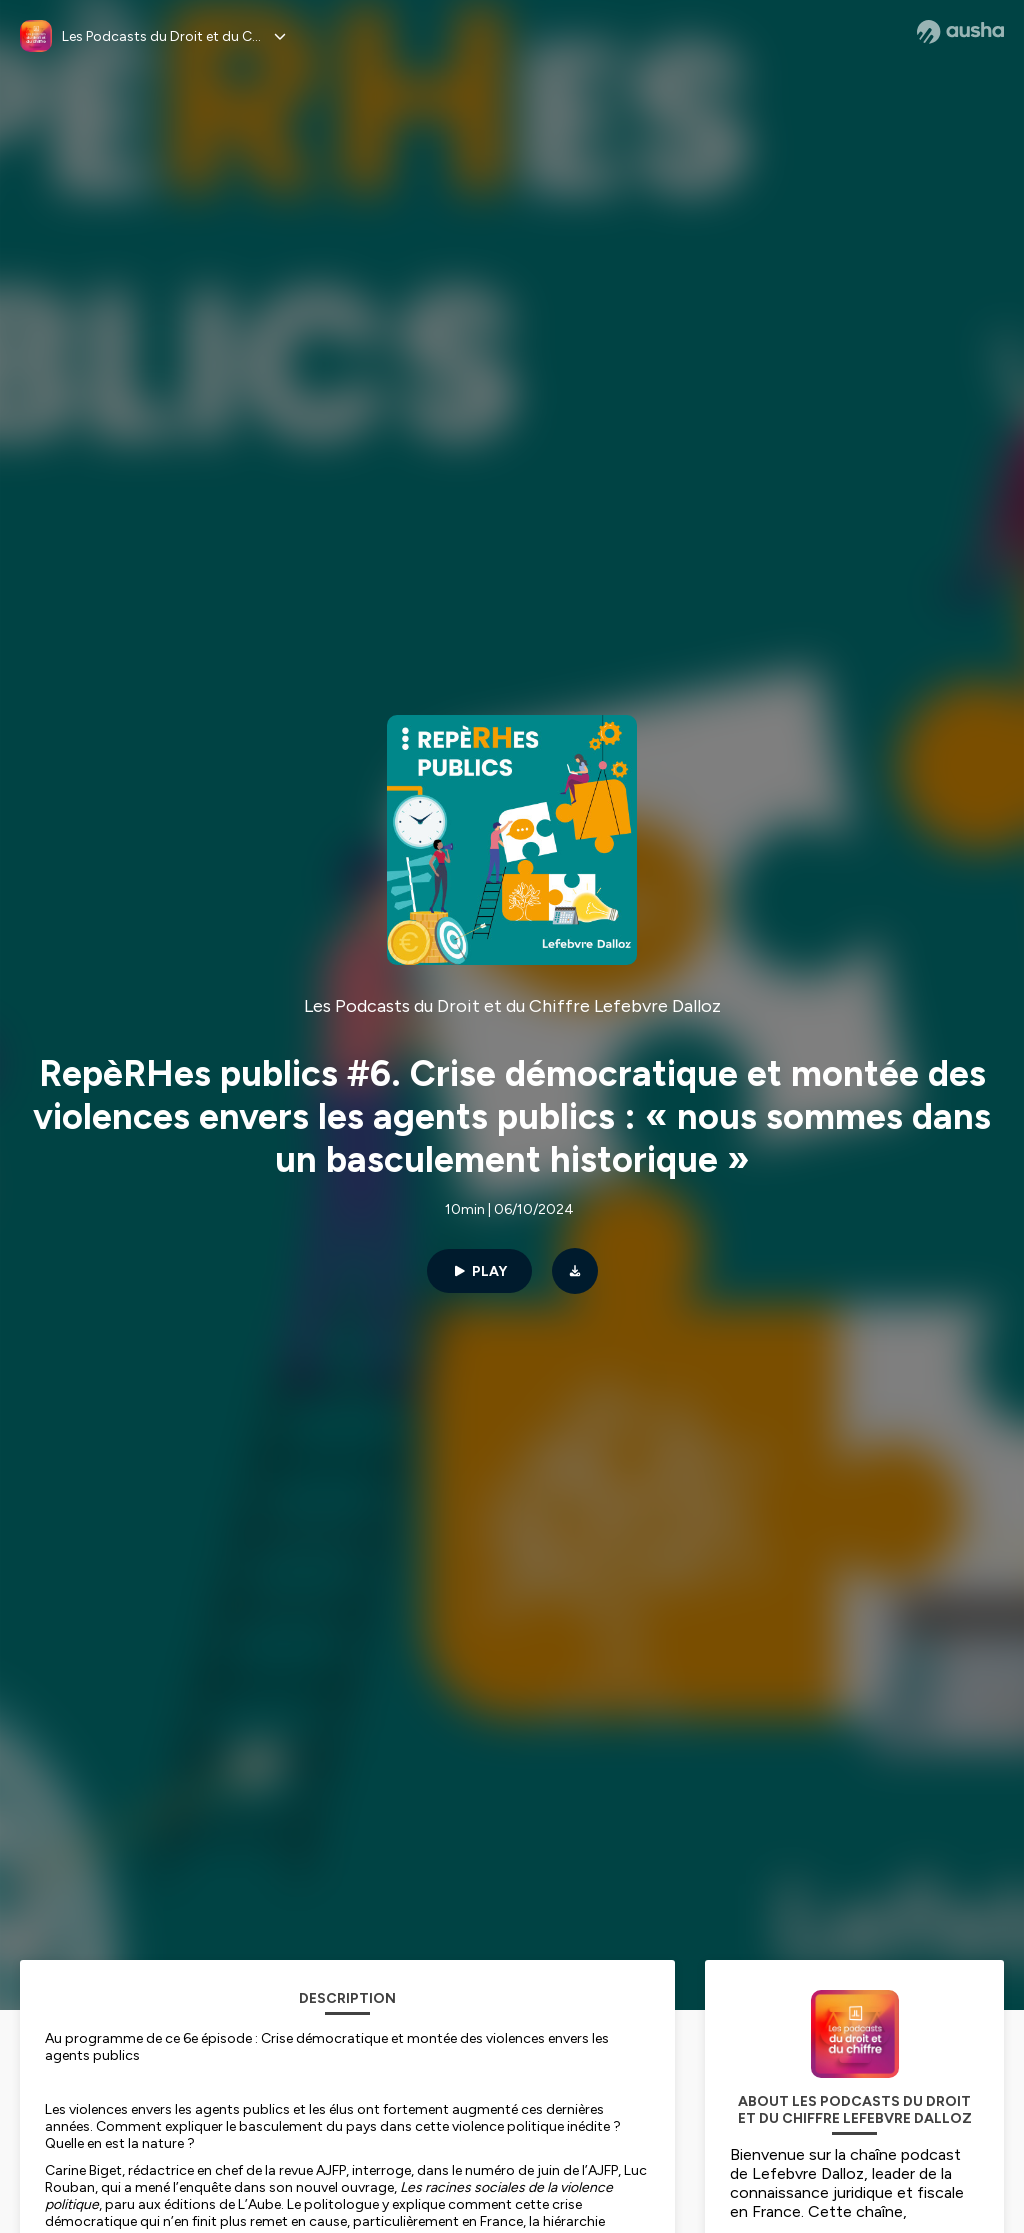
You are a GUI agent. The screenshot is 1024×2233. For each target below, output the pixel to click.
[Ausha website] (960, 32)
